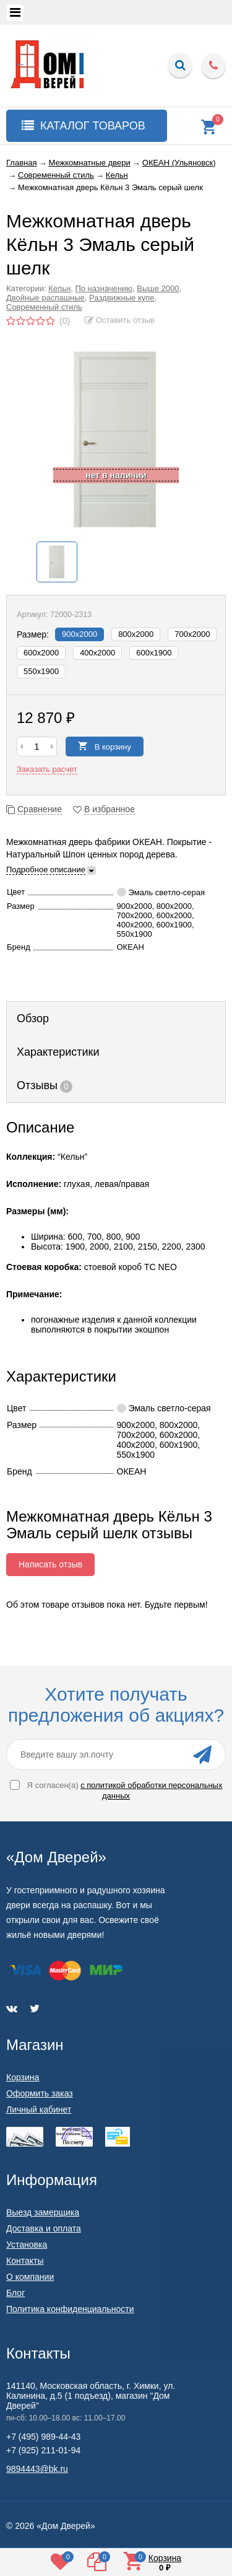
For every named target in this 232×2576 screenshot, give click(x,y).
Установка (26, 2245)
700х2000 (192, 634)
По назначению (103, 288)
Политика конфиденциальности (70, 2309)
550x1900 (41, 671)
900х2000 (79, 634)
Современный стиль (44, 307)
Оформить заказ (39, 2093)
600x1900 (153, 652)
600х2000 (41, 652)
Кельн (59, 288)
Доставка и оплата (43, 2228)
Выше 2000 (158, 288)
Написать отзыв (50, 1564)
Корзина (22, 2077)
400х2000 (97, 652)
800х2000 (135, 634)
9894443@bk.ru (37, 2469)
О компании (30, 2277)
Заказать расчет (47, 769)
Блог (15, 2293)
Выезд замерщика (42, 2212)
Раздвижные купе (121, 297)
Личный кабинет (38, 2109)
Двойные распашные (45, 297)
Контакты (24, 2261)
